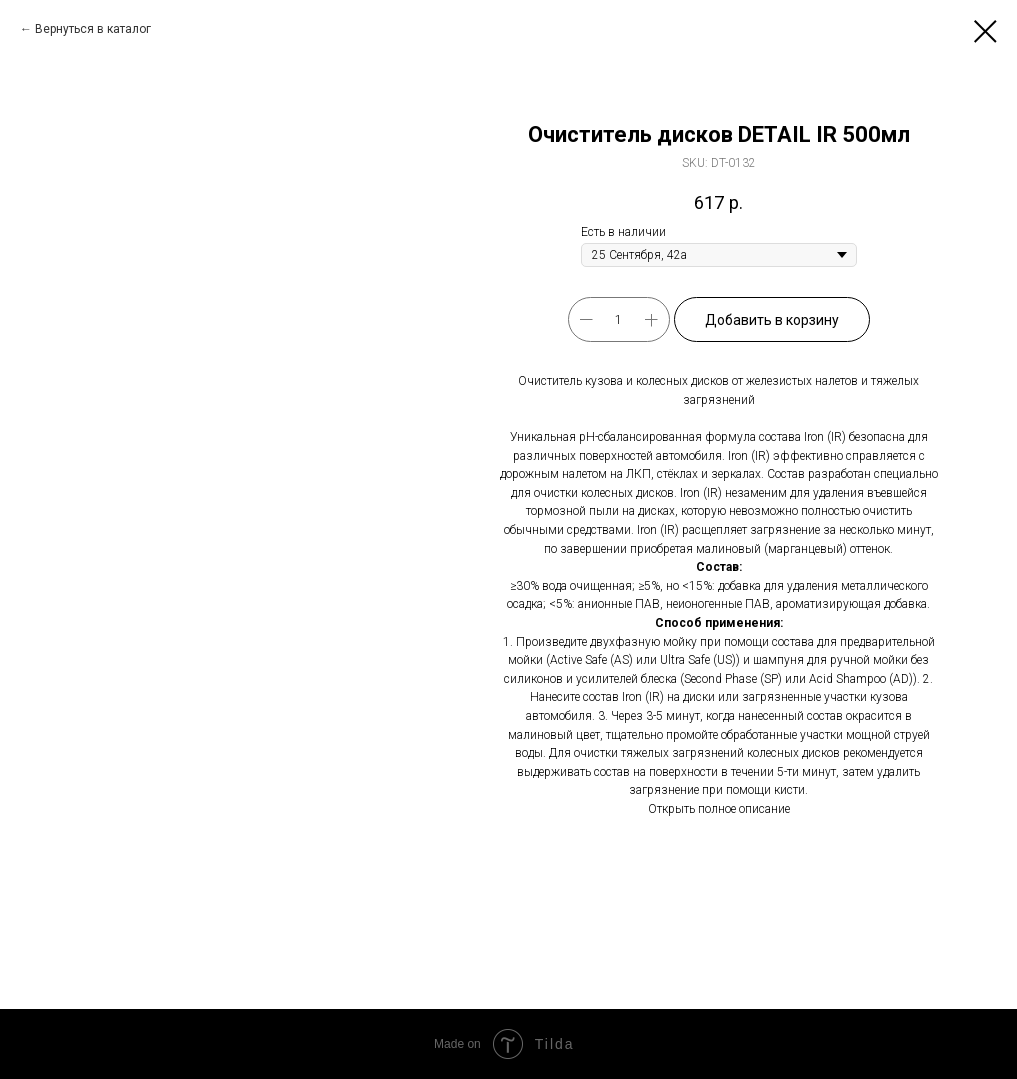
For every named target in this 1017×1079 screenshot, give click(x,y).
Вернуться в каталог (93, 29)
